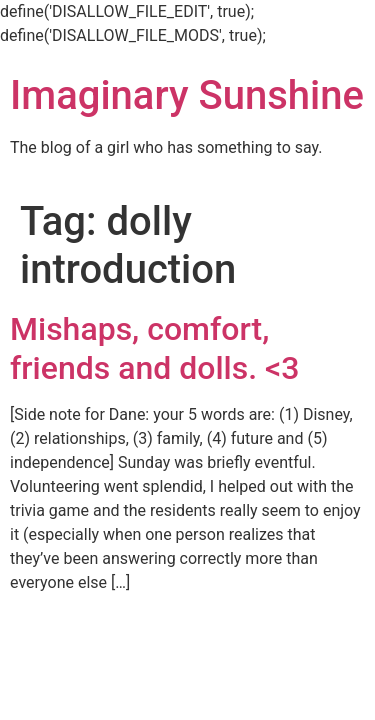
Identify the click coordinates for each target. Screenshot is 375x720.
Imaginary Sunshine (187, 95)
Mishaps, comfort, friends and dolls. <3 (155, 348)
